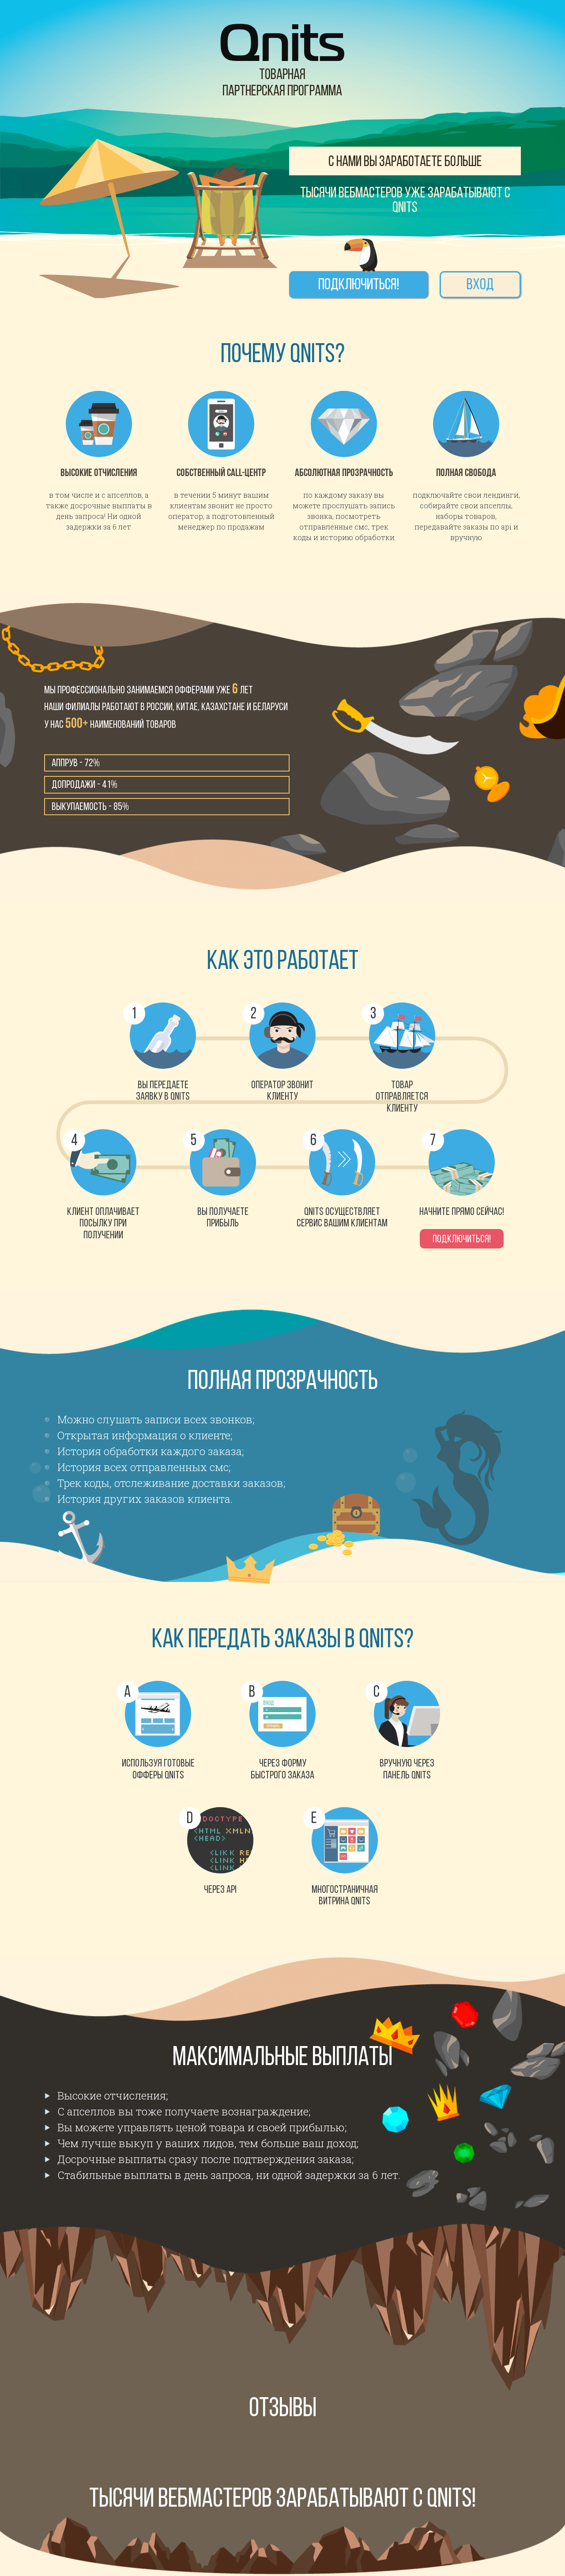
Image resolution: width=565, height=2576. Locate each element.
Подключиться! (358, 286)
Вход (480, 286)
